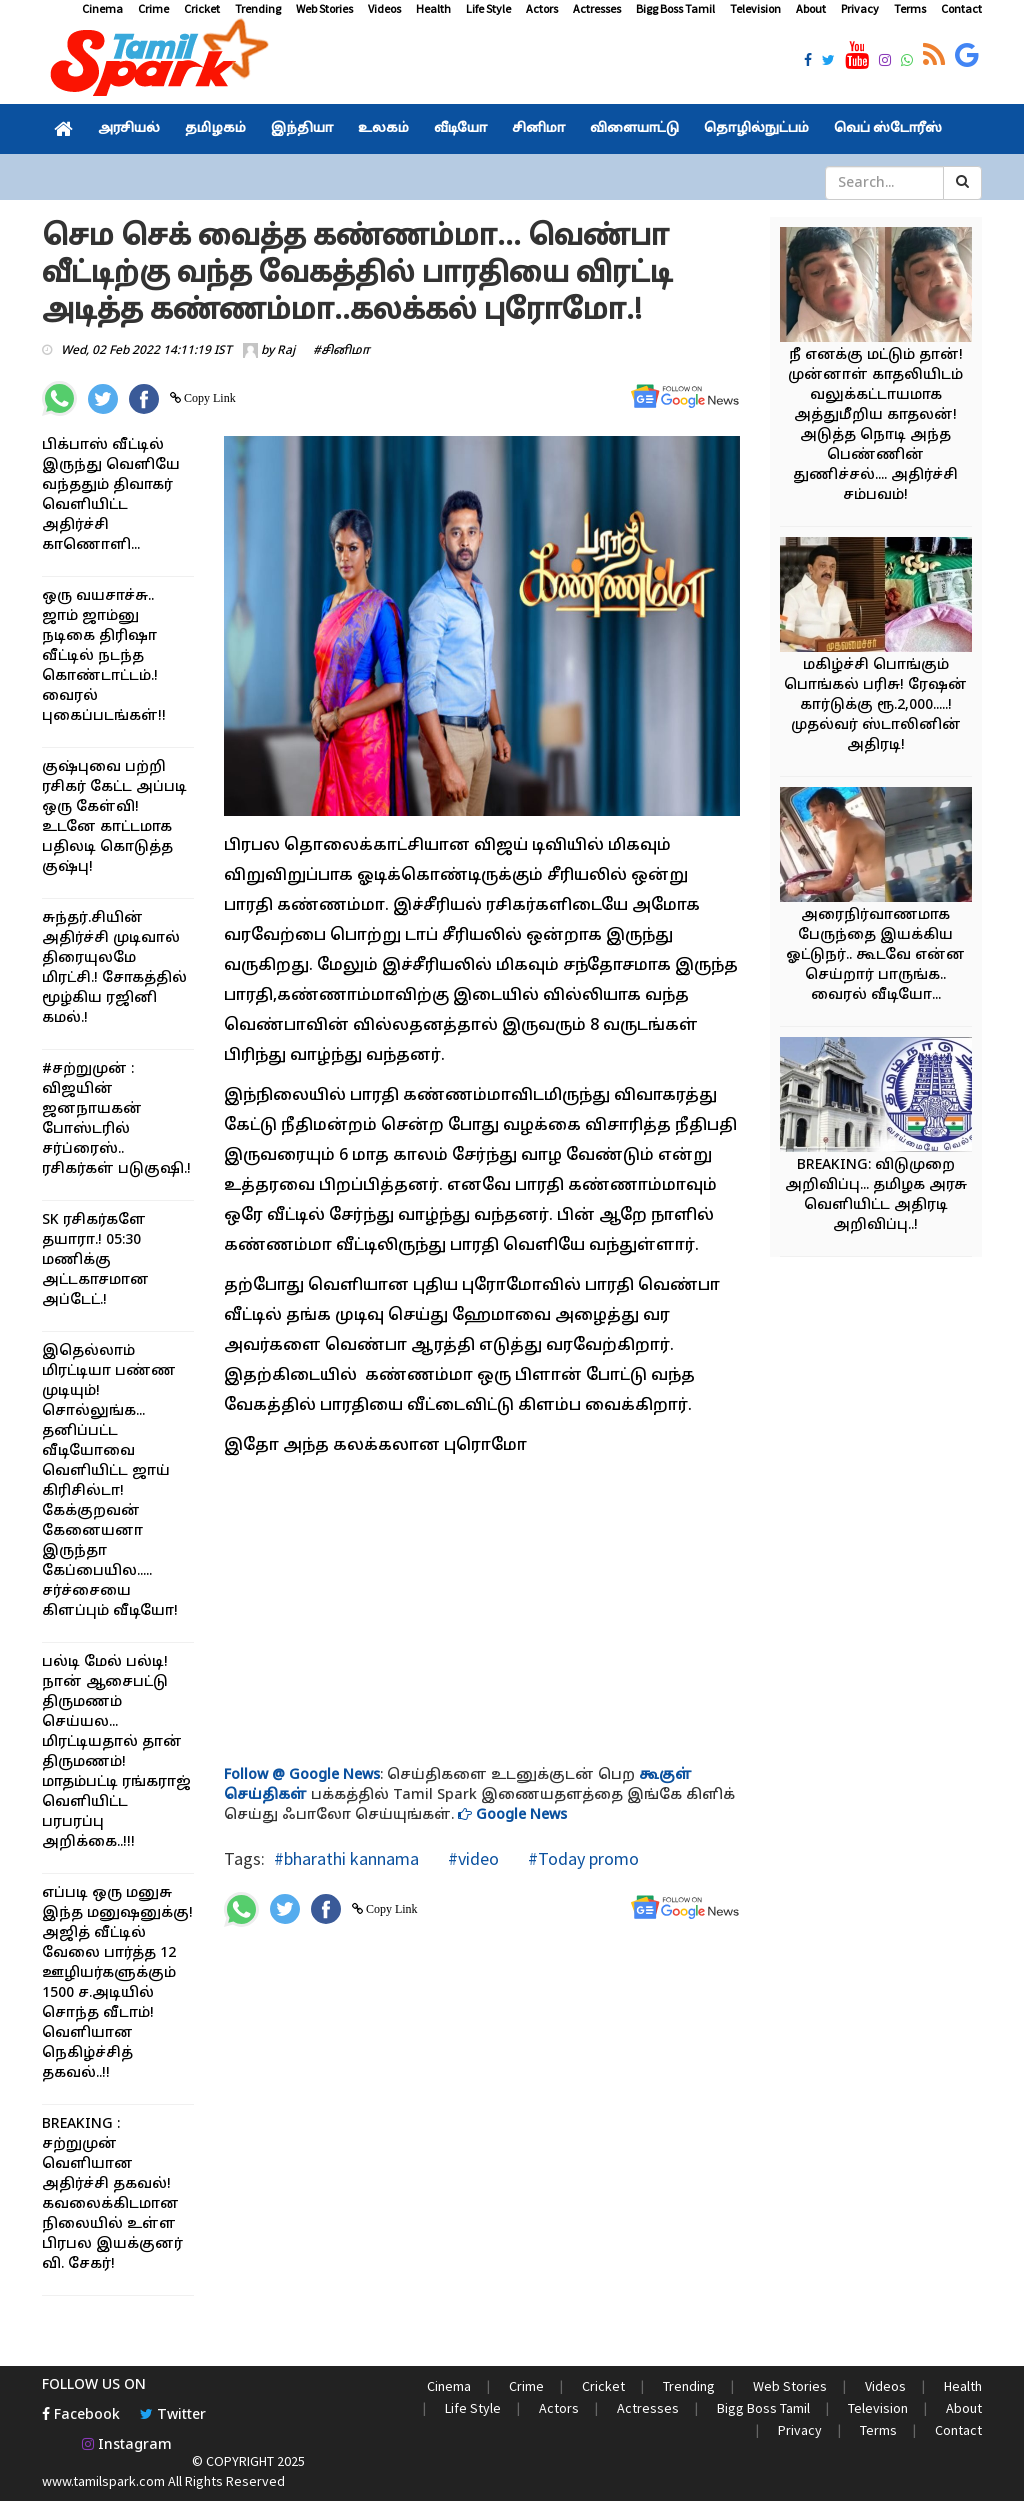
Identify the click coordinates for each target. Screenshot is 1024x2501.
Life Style (488, 8)
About (811, 8)
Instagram (127, 2445)
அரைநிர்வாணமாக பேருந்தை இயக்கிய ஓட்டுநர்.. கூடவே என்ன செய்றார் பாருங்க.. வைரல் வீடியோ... (875, 955)
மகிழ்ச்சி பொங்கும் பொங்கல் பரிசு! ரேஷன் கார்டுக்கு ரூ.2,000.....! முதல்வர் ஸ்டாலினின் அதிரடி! (875, 705)
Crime (153, 8)
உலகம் (383, 129)
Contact (961, 8)
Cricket (202, 8)
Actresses (597, 8)
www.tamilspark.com (103, 2481)
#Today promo (581, 1858)
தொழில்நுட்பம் (756, 129)
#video (471, 1858)
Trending (258, 8)
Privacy (860, 8)
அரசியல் (129, 129)
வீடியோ (460, 129)
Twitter (173, 2415)
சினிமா (538, 129)
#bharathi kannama (346, 1858)
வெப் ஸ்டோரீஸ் (888, 129)
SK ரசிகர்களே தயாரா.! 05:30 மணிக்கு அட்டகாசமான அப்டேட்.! (95, 1260)
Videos (384, 8)
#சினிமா (341, 351)
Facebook (81, 2415)
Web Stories (324, 8)
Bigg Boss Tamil (675, 8)
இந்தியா (302, 129)
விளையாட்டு (634, 129)
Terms (910, 8)
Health (433, 8)
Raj (286, 351)
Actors (542, 8)
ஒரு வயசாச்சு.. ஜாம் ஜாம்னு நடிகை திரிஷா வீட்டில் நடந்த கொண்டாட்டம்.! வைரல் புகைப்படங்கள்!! (104, 656)
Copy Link (208, 398)
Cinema (102, 8)
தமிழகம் (215, 129)
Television (755, 8)
